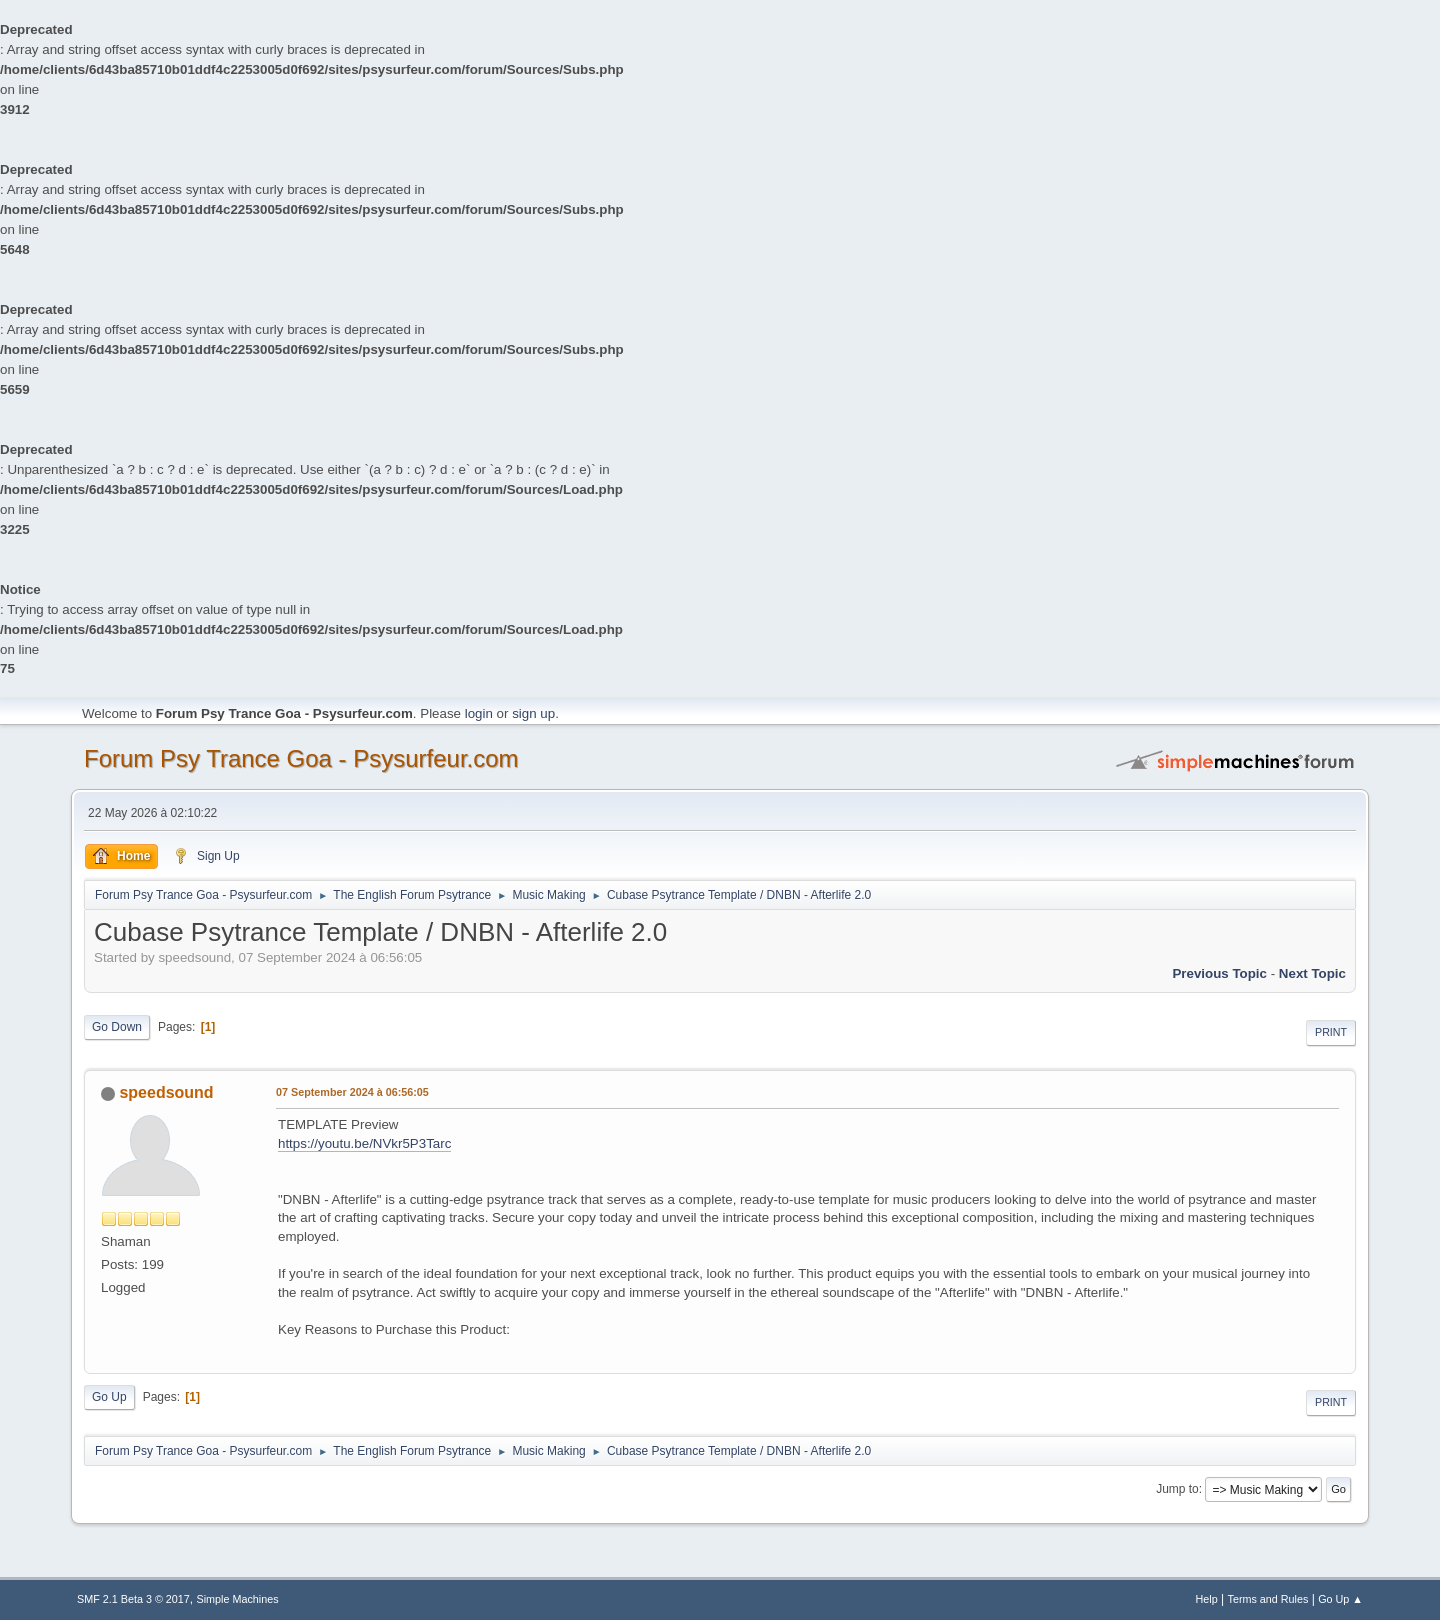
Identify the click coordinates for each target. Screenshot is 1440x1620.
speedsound (166, 1092)
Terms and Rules (1268, 1599)
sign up (533, 713)
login (479, 713)
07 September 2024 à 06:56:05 (352, 1092)
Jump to (1177, 1489)
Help (1207, 1599)
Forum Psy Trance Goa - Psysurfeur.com (301, 758)
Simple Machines (238, 1599)
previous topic (1219, 973)
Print (1331, 1032)
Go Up (109, 1397)
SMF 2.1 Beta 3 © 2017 (133, 1599)
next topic (1312, 973)
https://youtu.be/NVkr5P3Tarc (364, 1143)
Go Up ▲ (1340, 1599)
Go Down (117, 1027)
